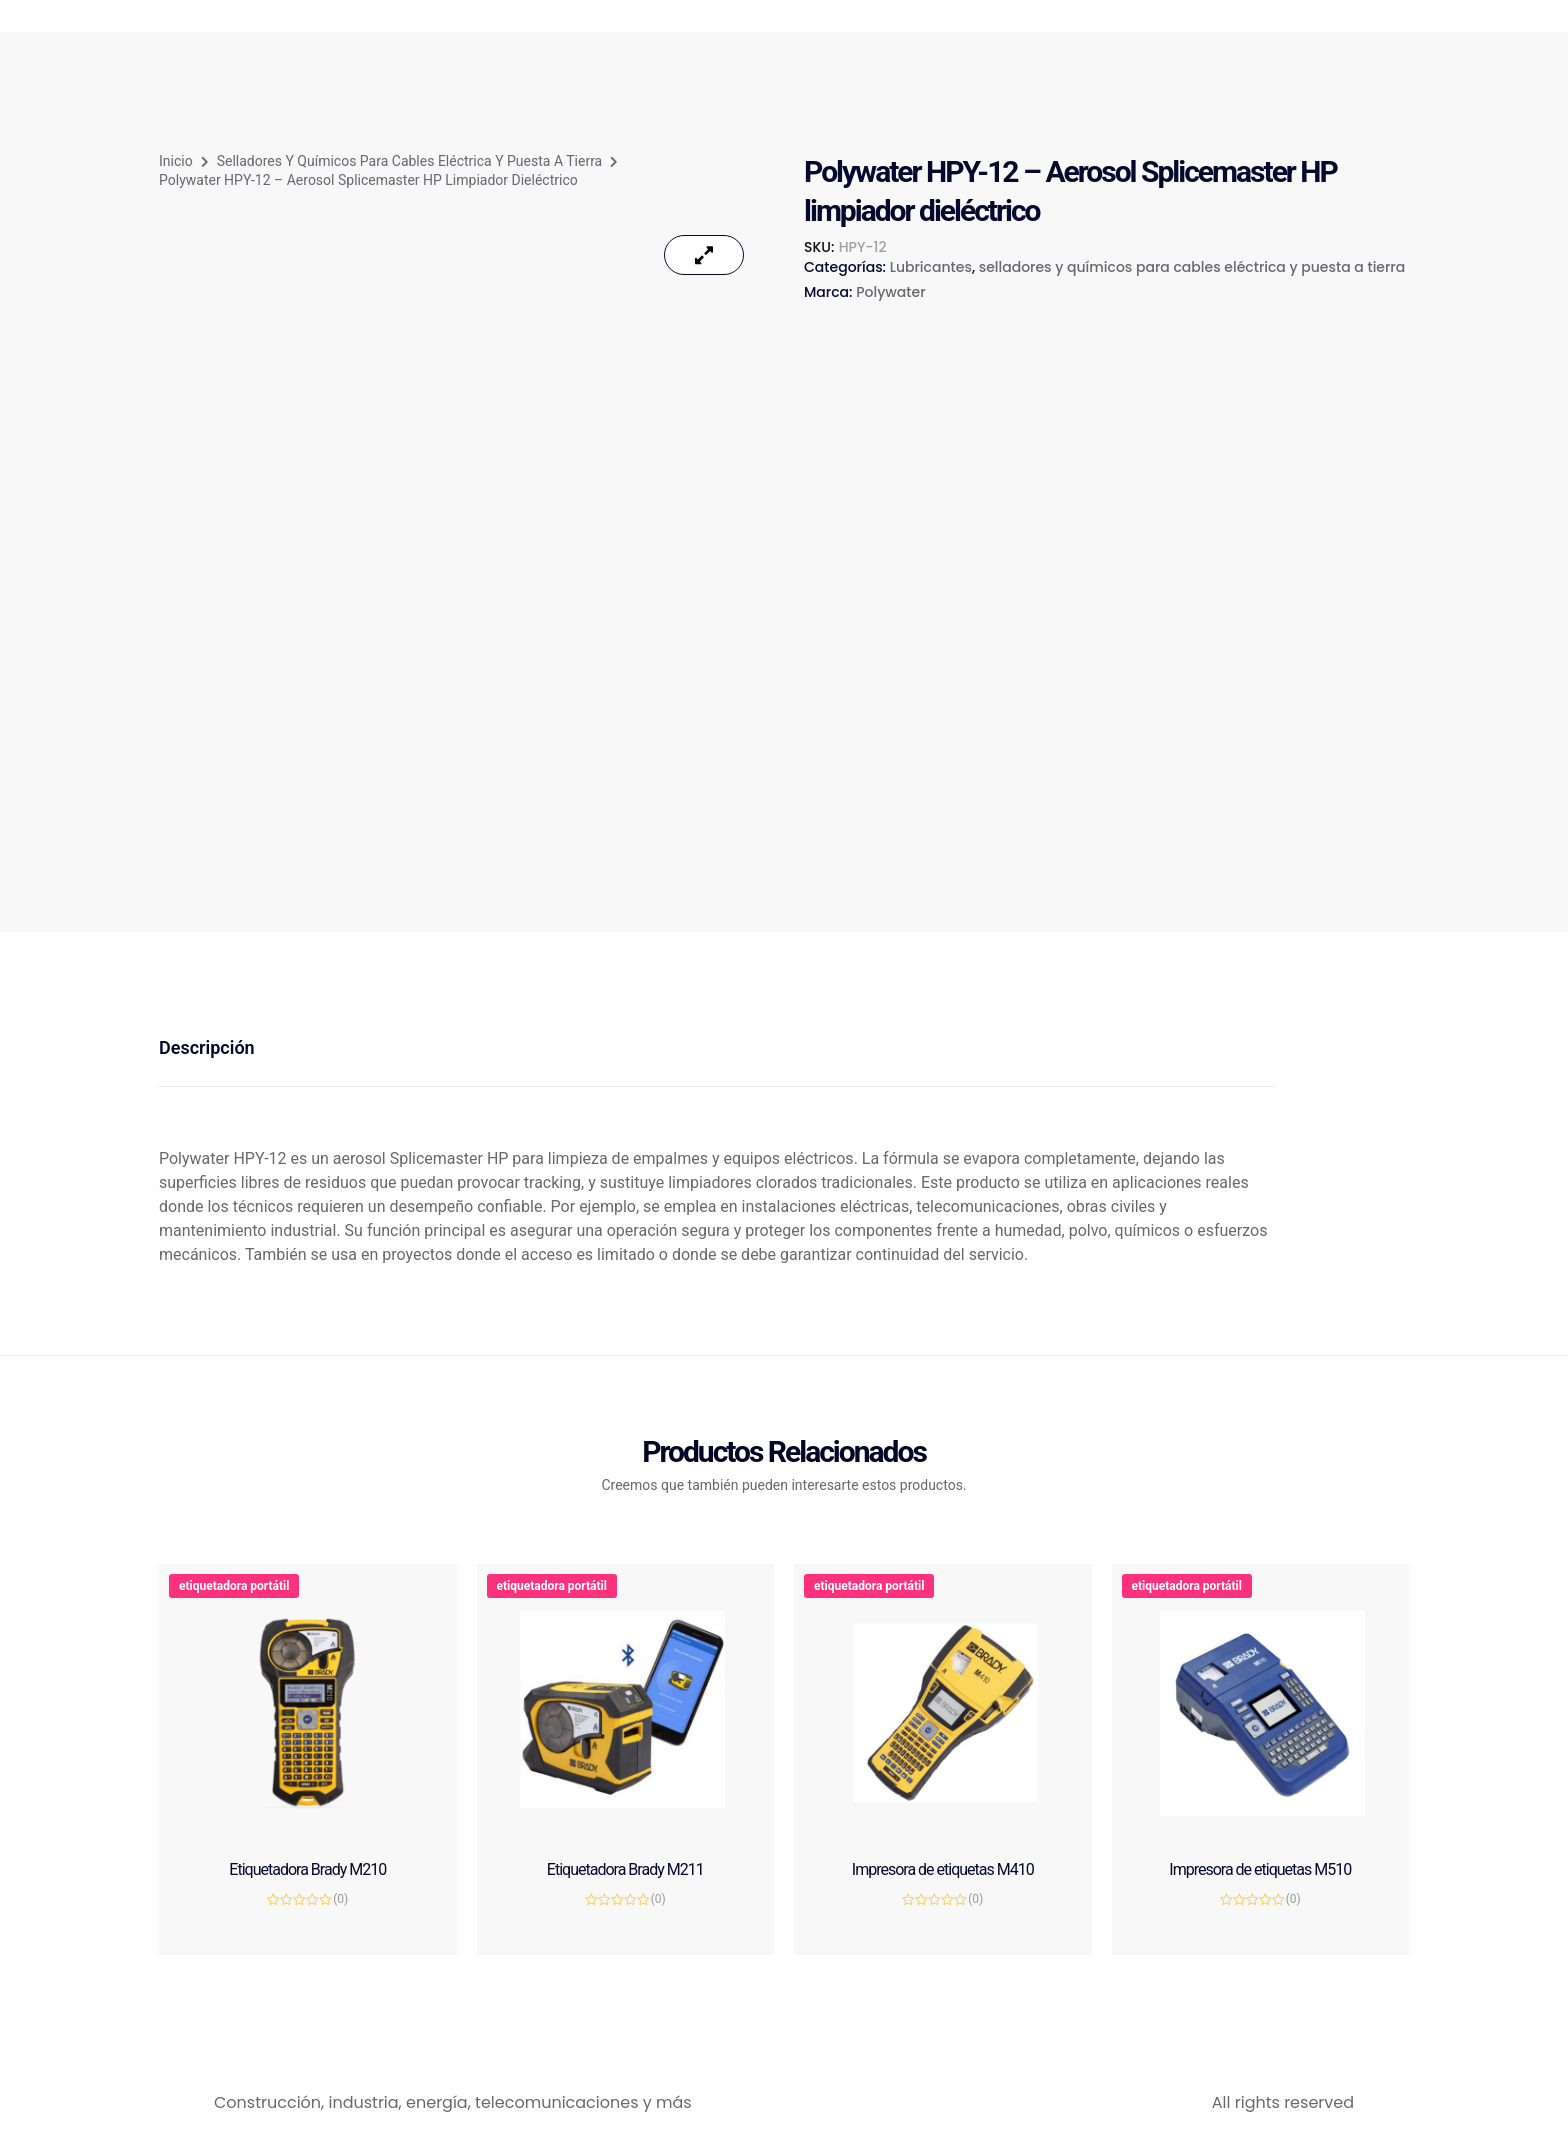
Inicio (176, 161)
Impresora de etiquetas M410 (943, 1869)
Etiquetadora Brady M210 (307, 1869)
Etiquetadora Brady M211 (625, 1869)
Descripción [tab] (207, 1047)
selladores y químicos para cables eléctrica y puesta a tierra (410, 161)
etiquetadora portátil (234, 1586)
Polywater (890, 292)
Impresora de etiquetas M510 (1260, 1869)
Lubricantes (931, 267)
